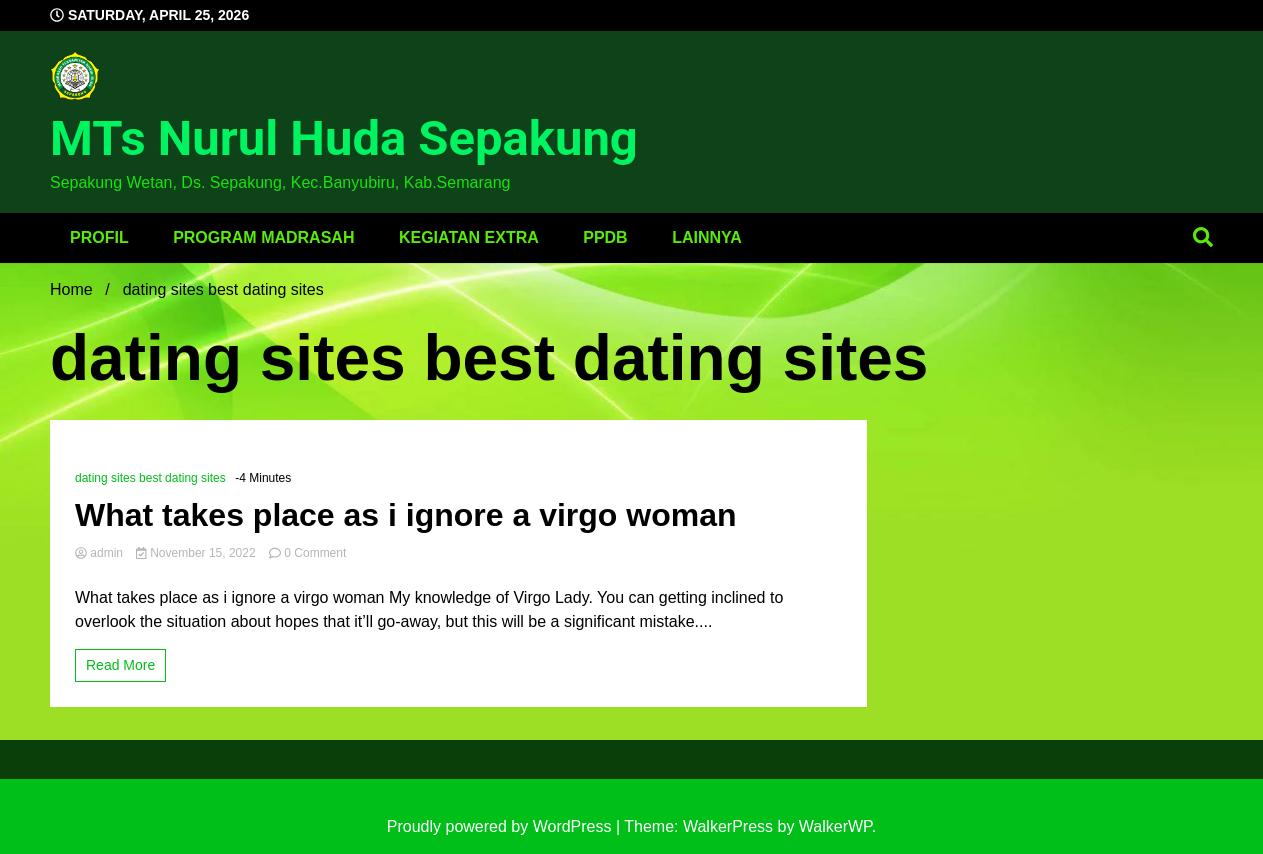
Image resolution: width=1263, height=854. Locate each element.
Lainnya (707, 237)
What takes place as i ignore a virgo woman (406, 515)
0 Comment (315, 553)
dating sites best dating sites (150, 478)
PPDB (605, 237)
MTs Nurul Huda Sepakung (344, 138)
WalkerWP (835, 826)
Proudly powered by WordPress (501, 826)
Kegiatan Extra (469, 237)
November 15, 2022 (197, 553)
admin (100, 553)
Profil (99, 237)
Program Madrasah (263, 237)
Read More (120, 665)
